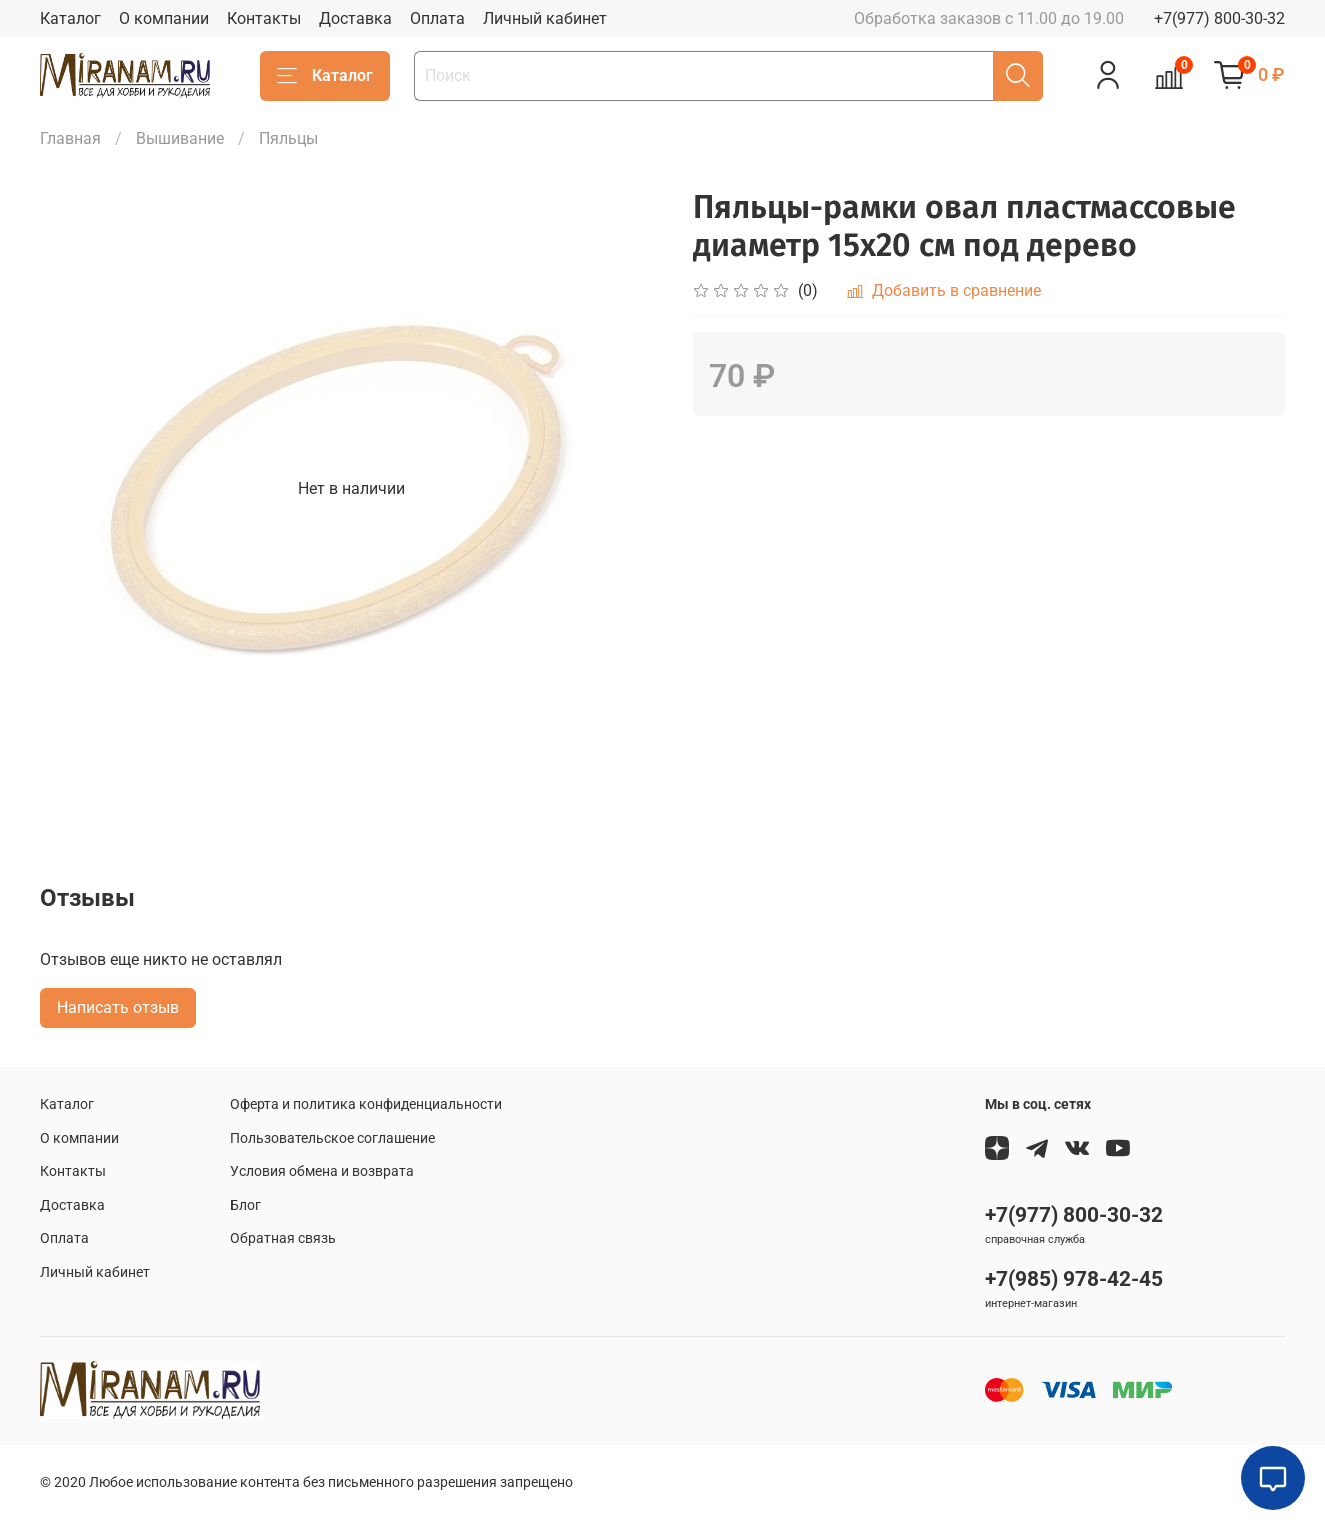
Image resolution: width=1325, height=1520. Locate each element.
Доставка (355, 18)
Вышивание (180, 138)
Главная (70, 138)
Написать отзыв (118, 1007)
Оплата (437, 18)
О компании (164, 18)
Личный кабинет (545, 18)
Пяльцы (288, 138)
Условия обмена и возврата (322, 1171)
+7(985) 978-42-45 (1074, 1279)
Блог (245, 1205)
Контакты (264, 18)
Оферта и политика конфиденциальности (366, 1104)
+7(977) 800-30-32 (1219, 18)
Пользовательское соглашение (332, 1138)
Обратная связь (283, 1238)
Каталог (70, 18)
